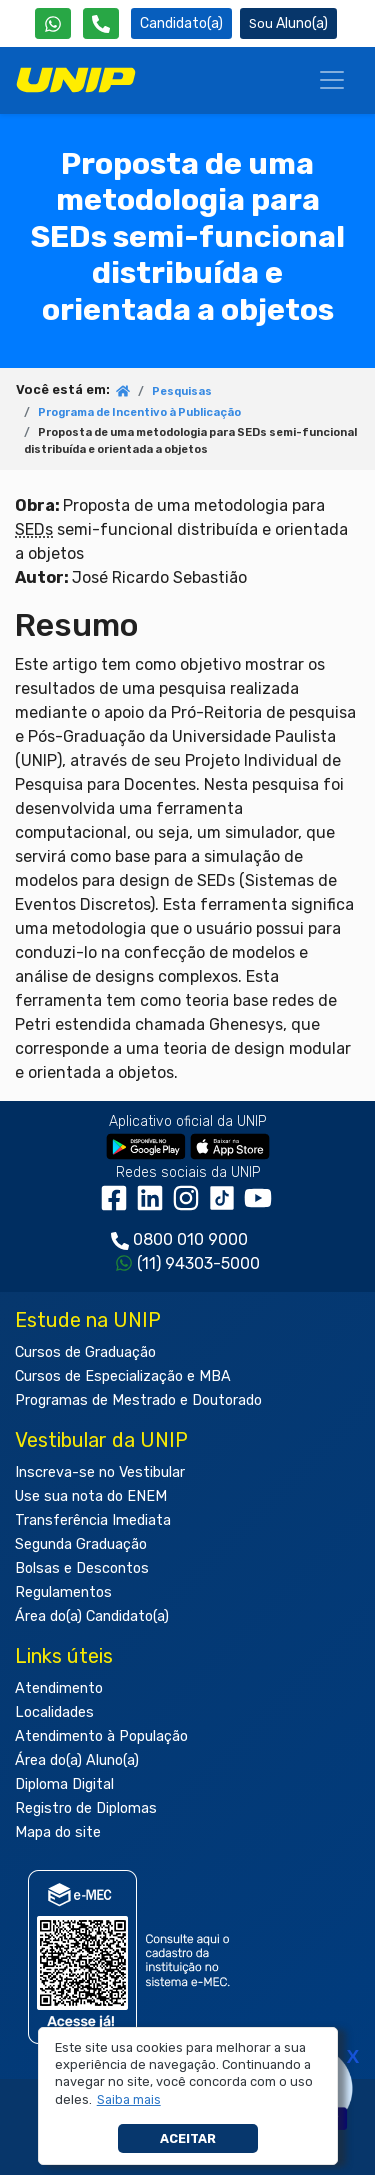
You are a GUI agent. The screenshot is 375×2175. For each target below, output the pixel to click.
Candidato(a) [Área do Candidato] (181, 23)
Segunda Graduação (81, 1544)
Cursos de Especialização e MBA (123, 1376)
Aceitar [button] (188, 2138)
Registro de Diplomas (86, 1808)
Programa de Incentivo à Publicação (139, 412)
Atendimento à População (101, 1736)
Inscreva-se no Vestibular (100, 1472)
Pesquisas (182, 391)
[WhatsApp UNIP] (53, 23)
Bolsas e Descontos (82, 1568)
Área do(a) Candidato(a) (92, 1616)
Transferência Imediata (93, 1520)
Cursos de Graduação (85, 1352)
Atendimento (59, 1688)
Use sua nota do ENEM (91, 1496)
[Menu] (332, 80)
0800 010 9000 (190, 1239)
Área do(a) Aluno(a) (77, 1760)
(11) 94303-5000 (198, 1263)
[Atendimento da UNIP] (101, 23)
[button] (128, 2100)
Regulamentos (63, 1592)
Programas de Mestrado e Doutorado (138, 1400)
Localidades (54, 1712)
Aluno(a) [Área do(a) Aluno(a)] (288, 23)
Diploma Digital (64, 1784)
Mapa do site (58, 1832)
